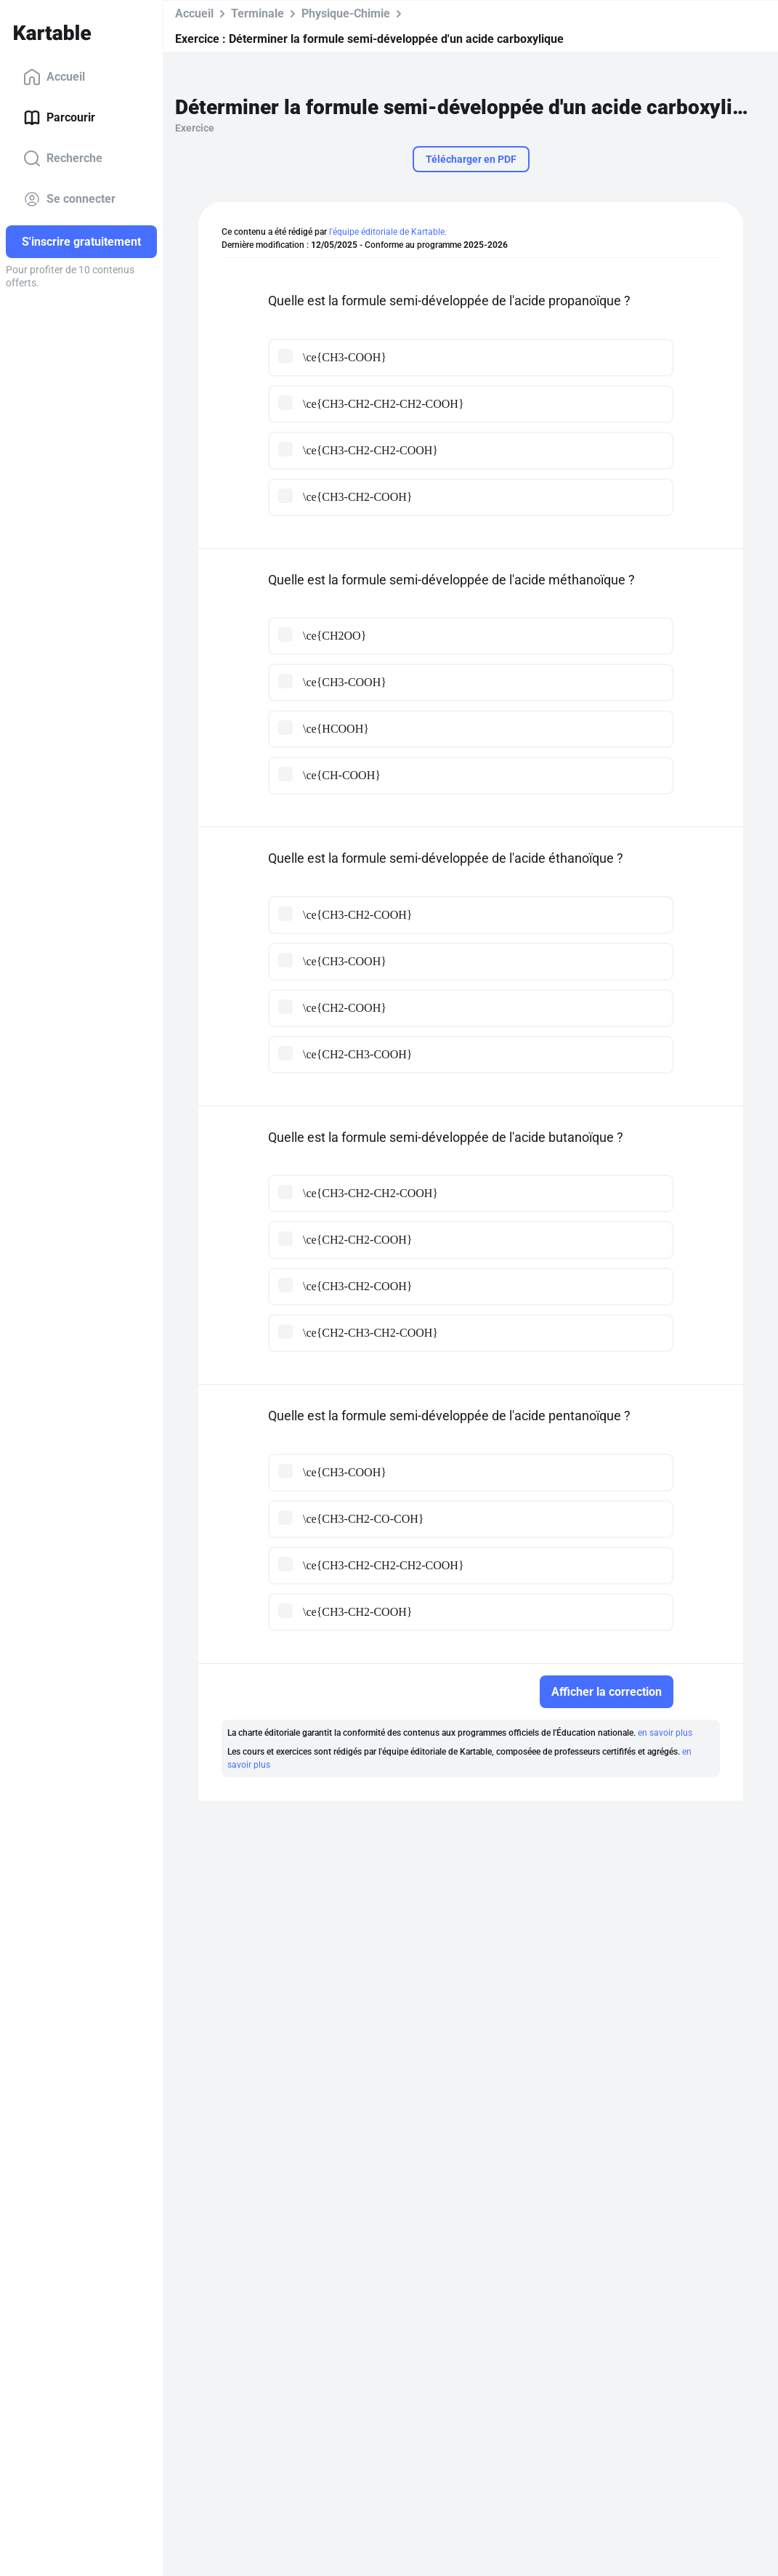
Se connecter (69, 199)
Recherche (62, 158)
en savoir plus (665, 1733)
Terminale (257, 13)
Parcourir (59, 117)
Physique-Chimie (345, 13)
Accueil (54, 77)
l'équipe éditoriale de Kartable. (388, 232)
